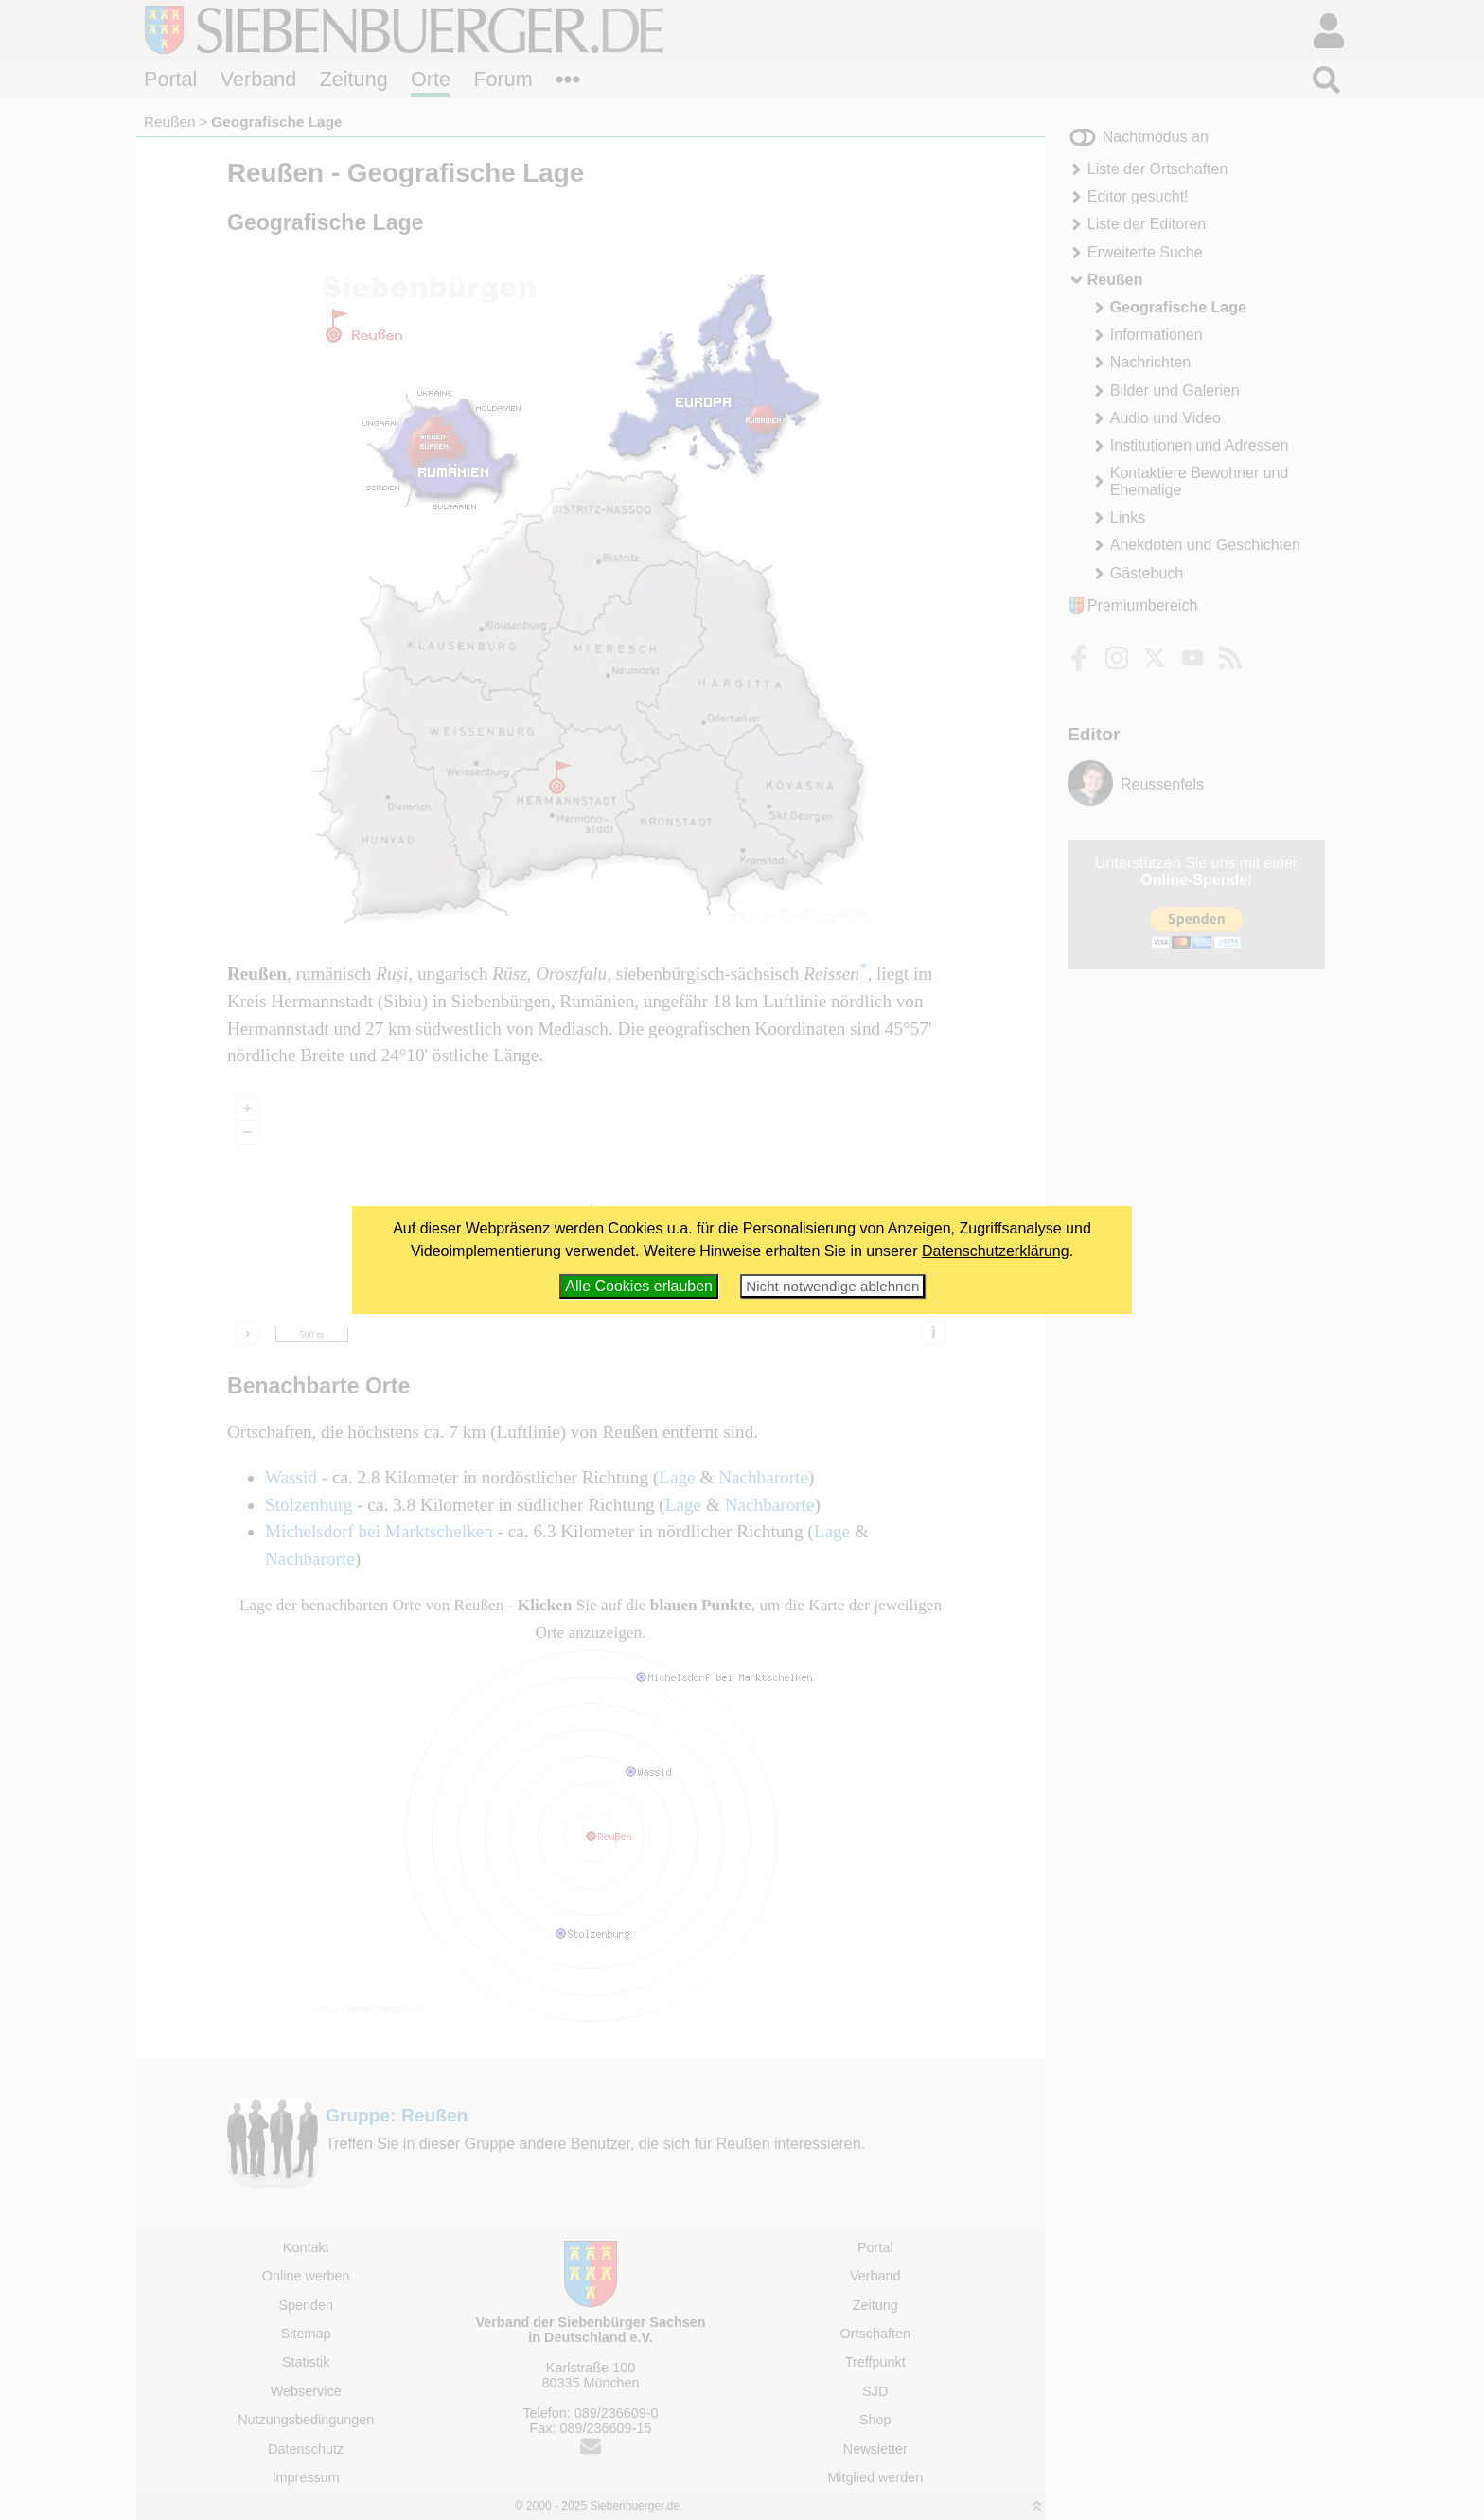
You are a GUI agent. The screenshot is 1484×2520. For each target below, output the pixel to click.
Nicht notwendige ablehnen (832, 1286)
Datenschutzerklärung (995, 1251)
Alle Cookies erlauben (639, 1286)
